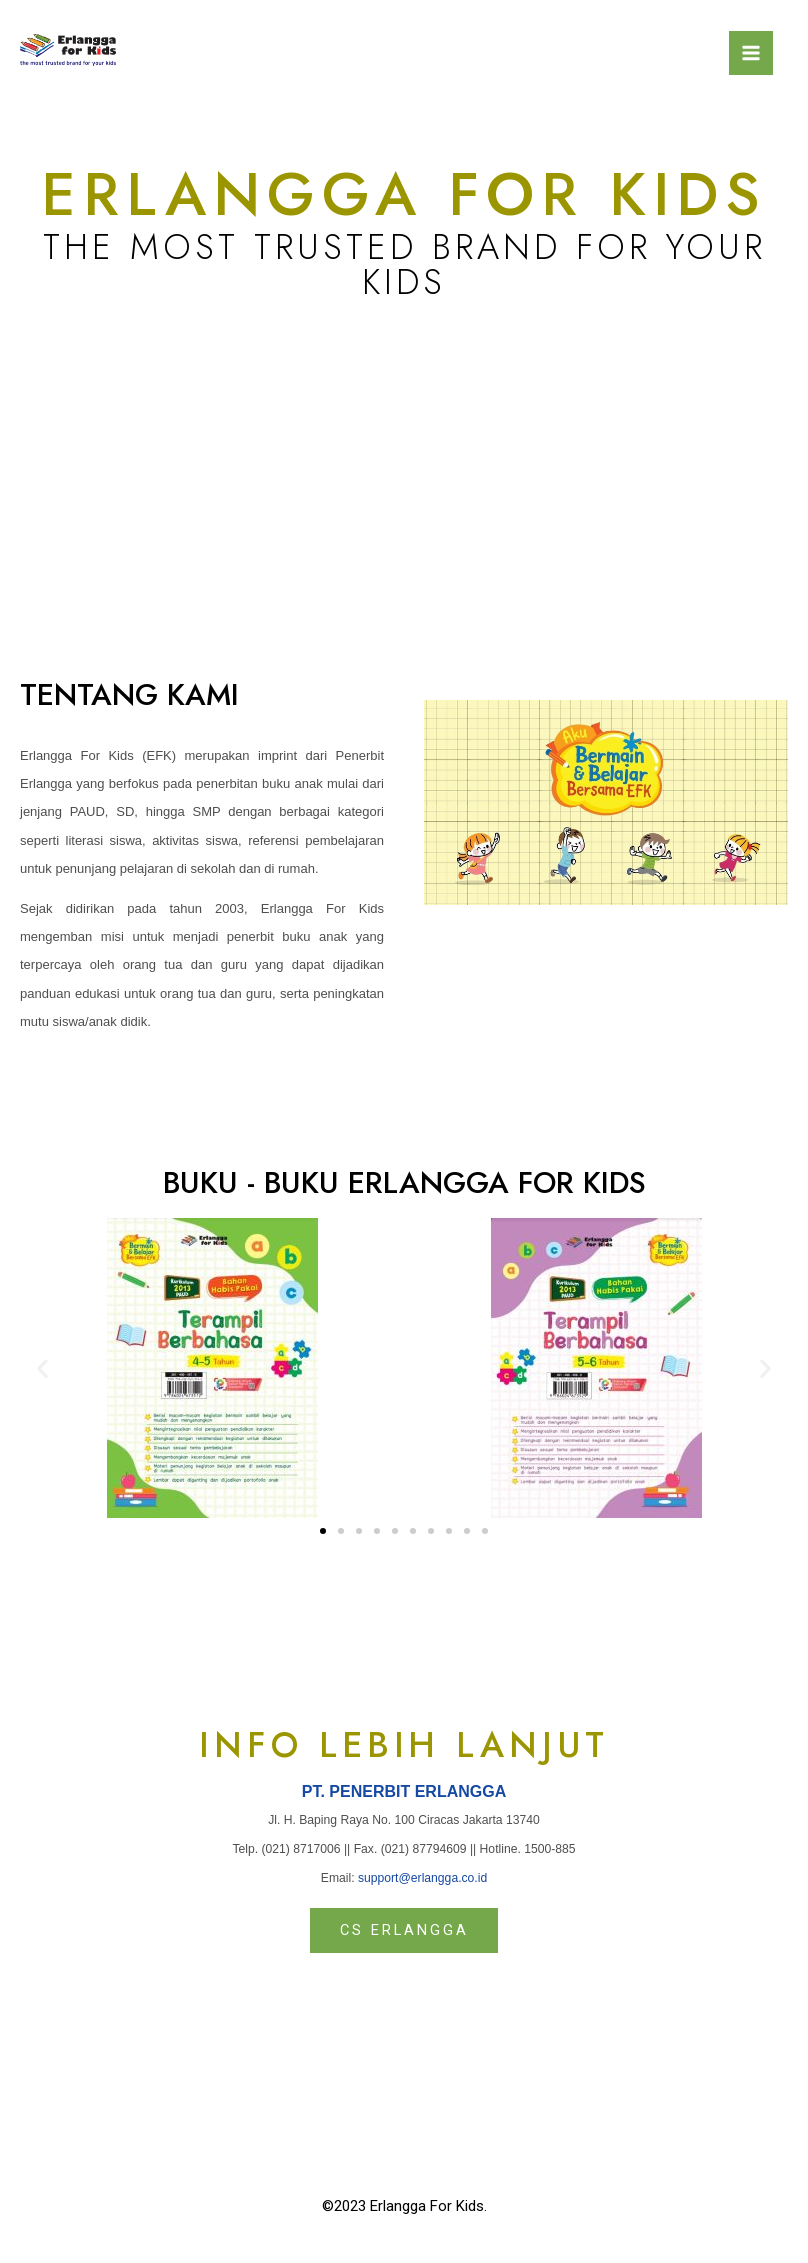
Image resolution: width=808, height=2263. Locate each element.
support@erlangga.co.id (422, 1878)
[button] (323, 1532)
